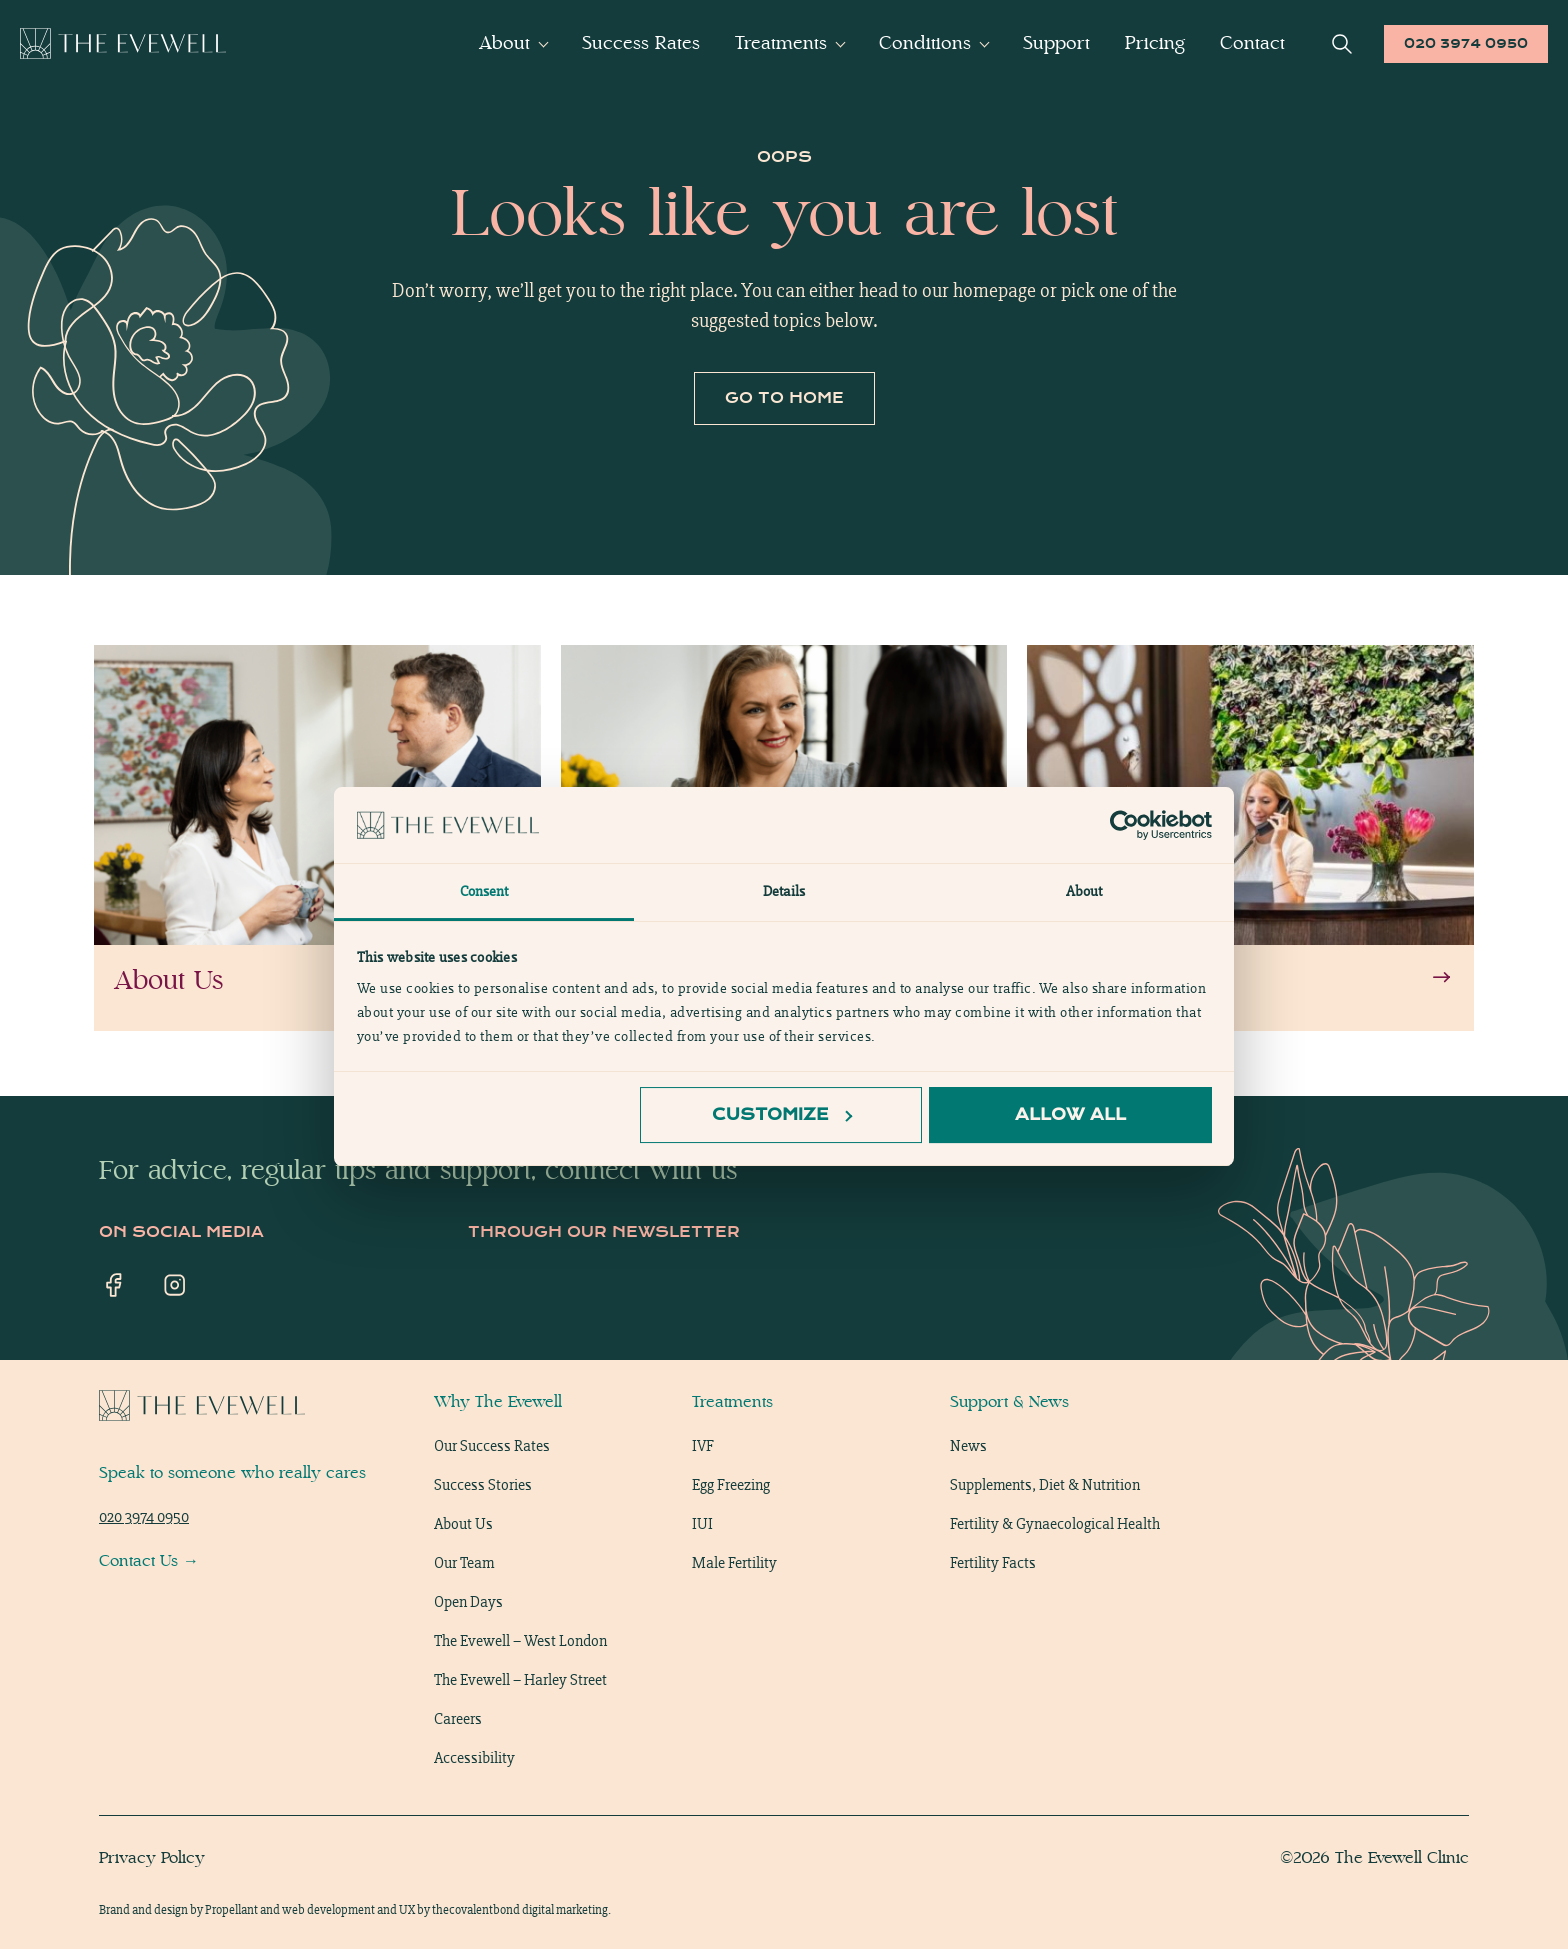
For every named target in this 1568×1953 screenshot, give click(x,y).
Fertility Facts (993, 1566)
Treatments (781, 43)
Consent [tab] (484, 891)
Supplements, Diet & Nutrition (1045, 1488)
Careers (458, 1722)
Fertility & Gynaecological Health (1055, 1527)
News (968, 1449)
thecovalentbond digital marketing (520, 1913)
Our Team (464, 1566)
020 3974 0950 (1466, 43)
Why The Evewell (498, 1405)
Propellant (231, 1913)
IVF (703, 1449)
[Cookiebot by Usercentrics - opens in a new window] (1124, 825)
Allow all (1070, 1114)
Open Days (468, 1605)
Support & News (1009, 1405)
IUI (702, 1527)
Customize (782, 1114)
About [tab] (1084, 891)
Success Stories (483, 1488)
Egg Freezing (731, 1488)
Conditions (925, 43)
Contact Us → (149, 1564)
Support (1056, 43)
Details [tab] (784, 891)
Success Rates (641, 43)
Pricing (1155, 43)
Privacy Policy (152, 1861)
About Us (463, 1527)
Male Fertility (734, 1566)
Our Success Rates (492, 1449)
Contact (1252, 43)
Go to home (784, 401)
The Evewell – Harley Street (520, 1683)
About (504, 43)
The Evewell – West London (520, 1644)
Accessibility (474, 1761)
